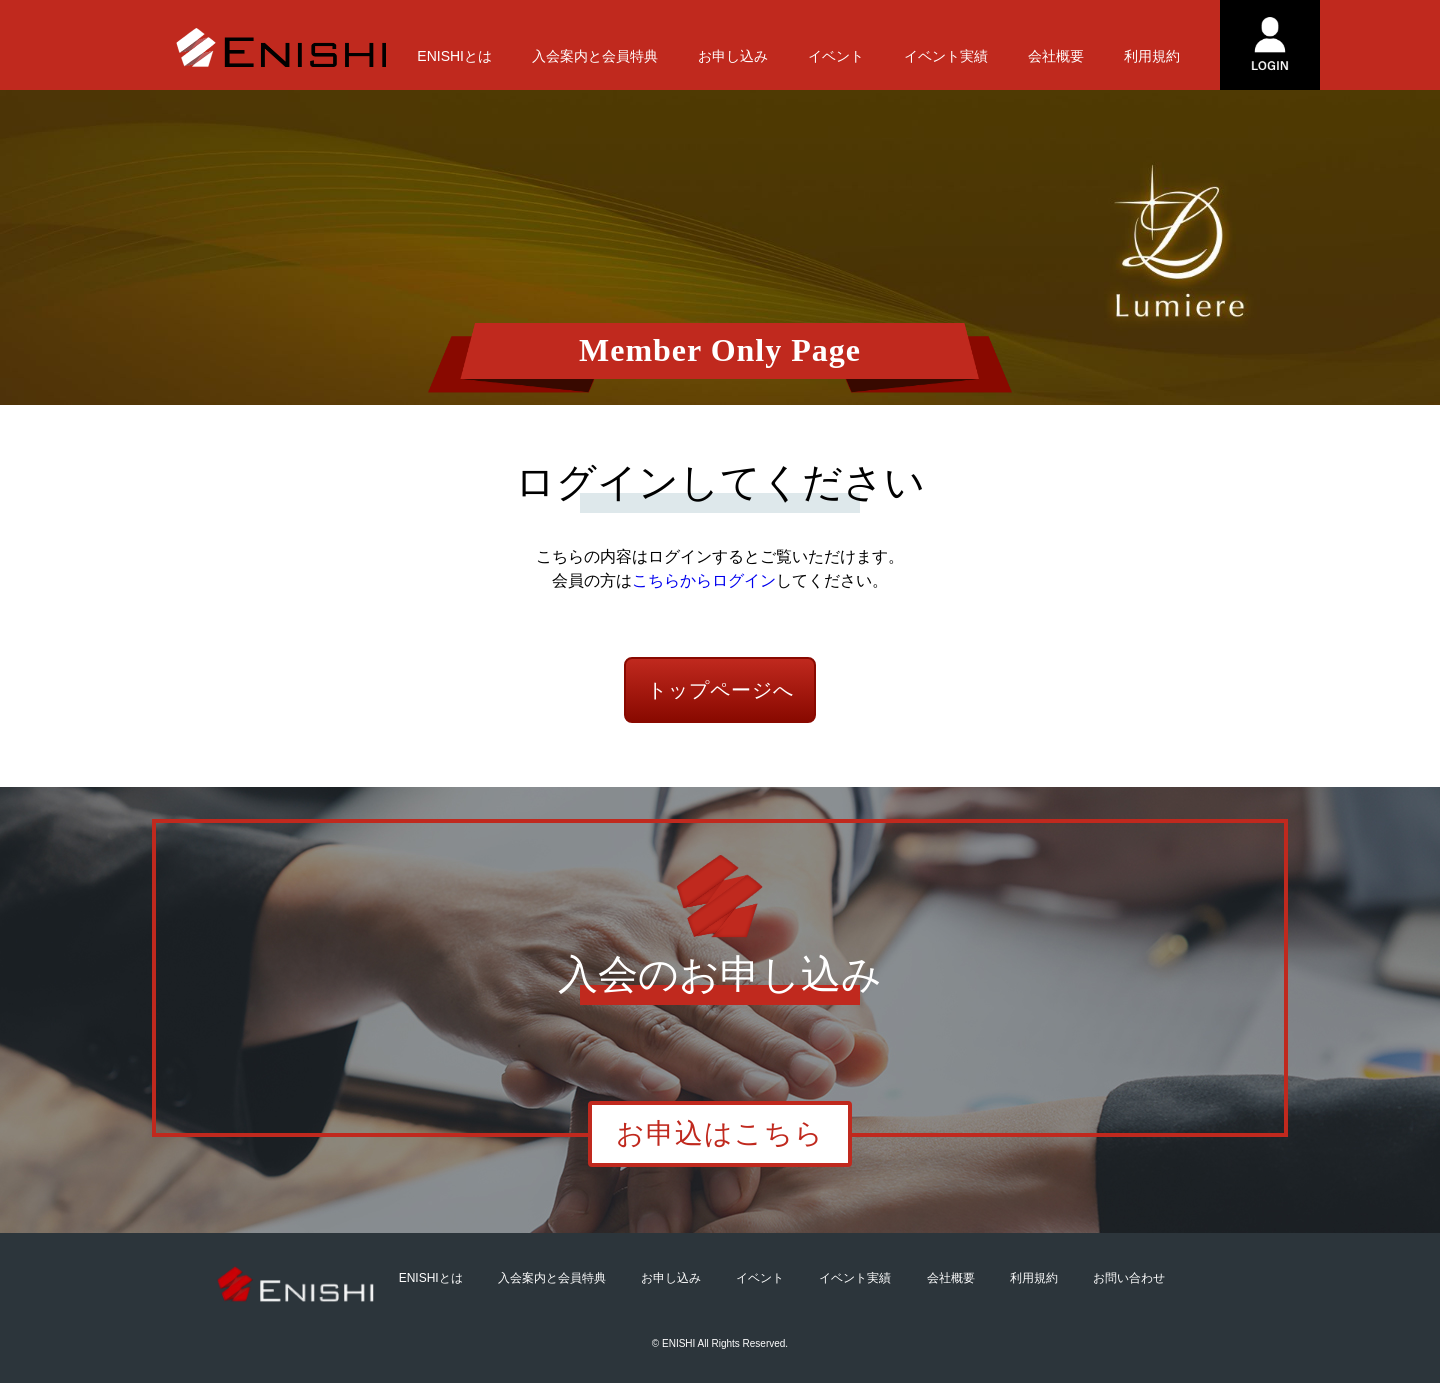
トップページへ (720, 690)
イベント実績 (946, 56)
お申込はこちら (720, 1133)
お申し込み (733, 56)
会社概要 (1056, 56)
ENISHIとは (454, 56)
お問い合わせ (1129, 1278)
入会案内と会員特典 (595, 56)
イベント (836, 56)
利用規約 (1152, 56)
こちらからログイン (704, 580)
